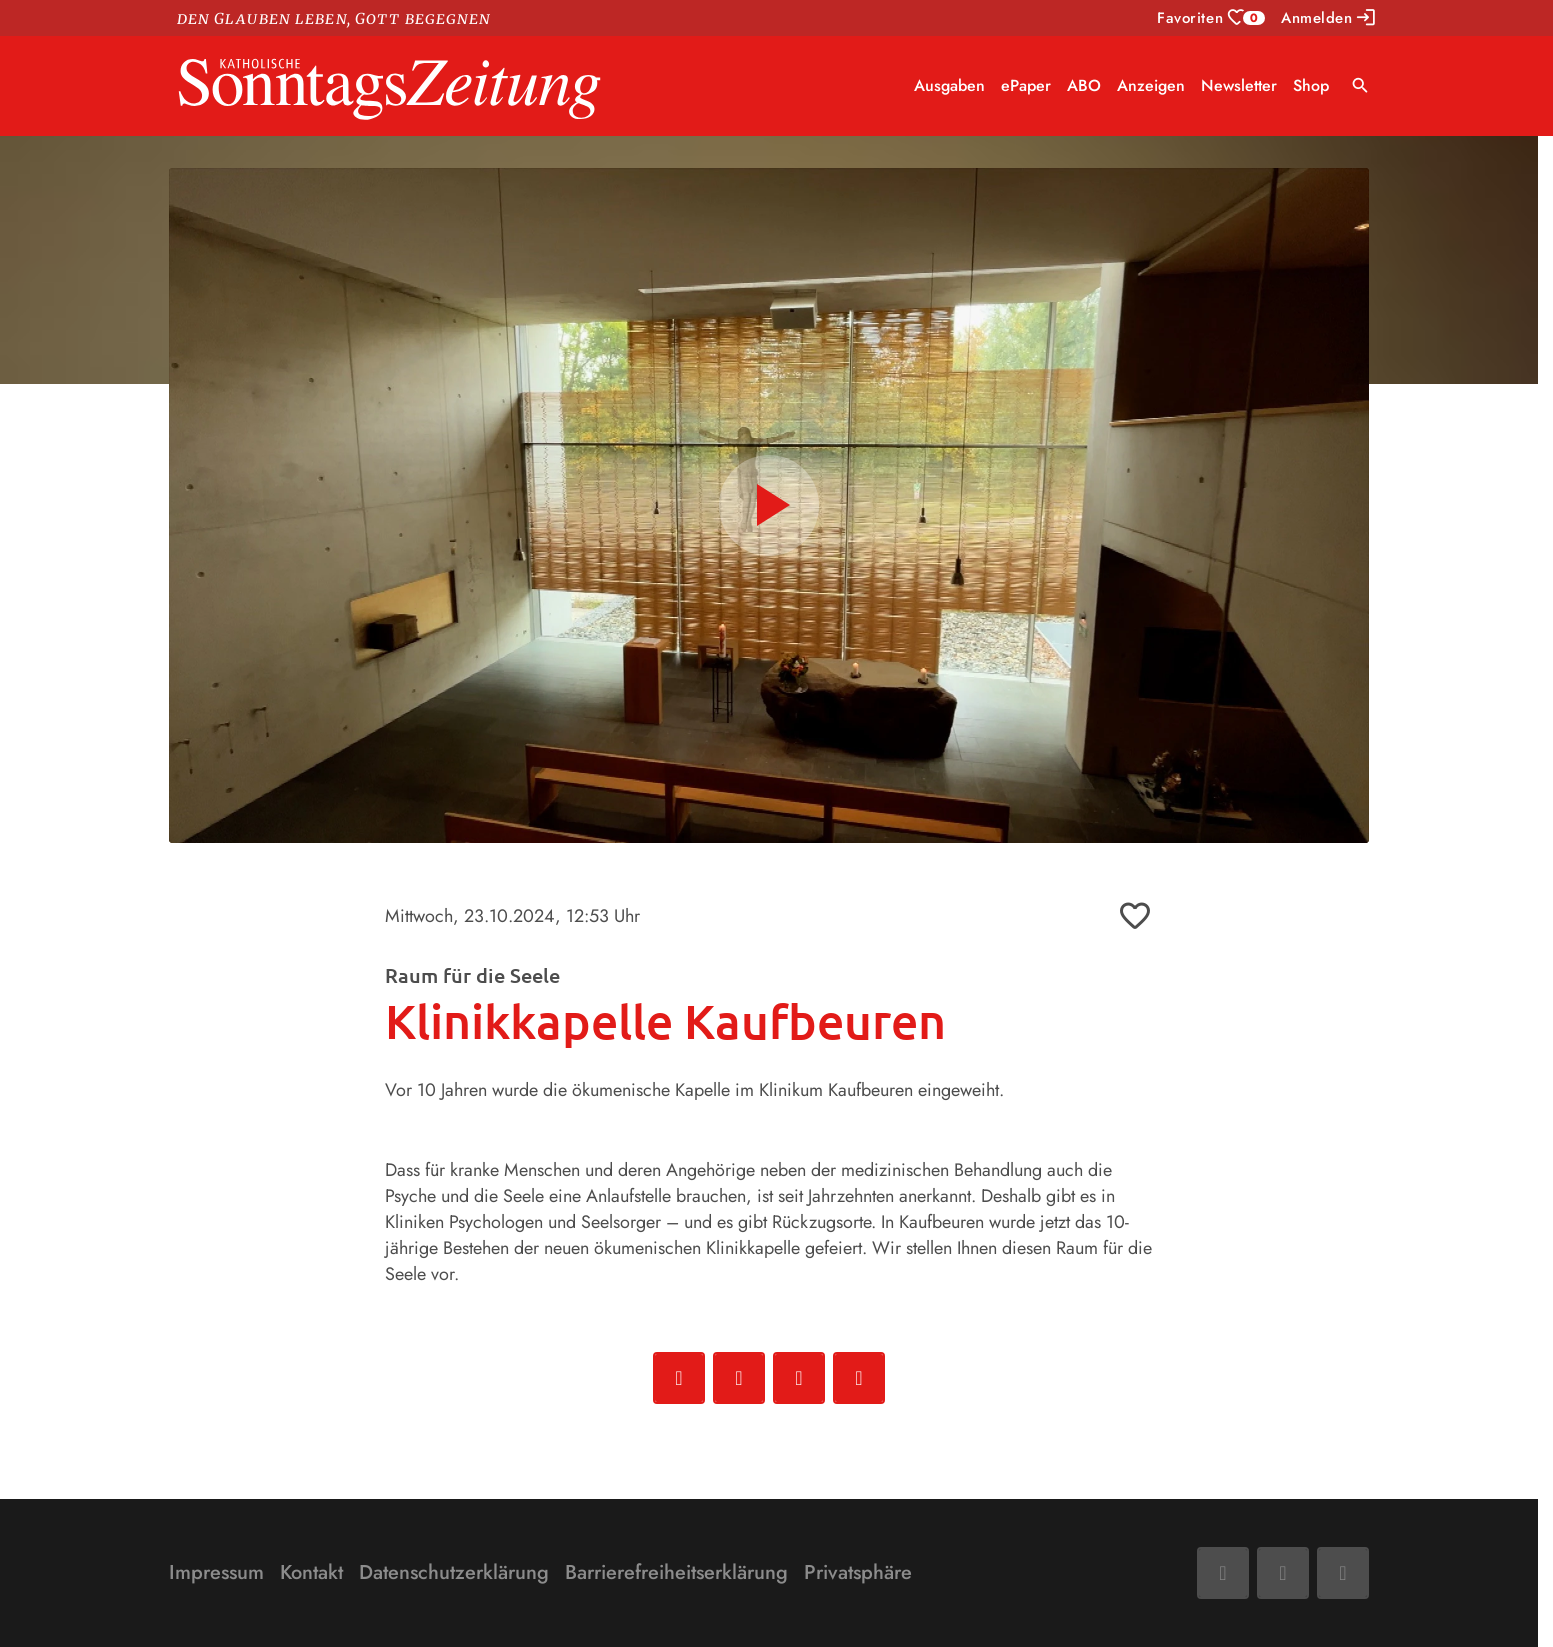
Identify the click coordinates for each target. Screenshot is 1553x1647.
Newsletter (1239, 85)
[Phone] (1343, 1573)
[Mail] (1283, 1573)
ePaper (1026, 85)
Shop (1311, 85)
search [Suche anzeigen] (1360, 85)
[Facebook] (1223, 1573)
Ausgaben (949, 85)
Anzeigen (1151, 85)
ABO (1084, 85)
